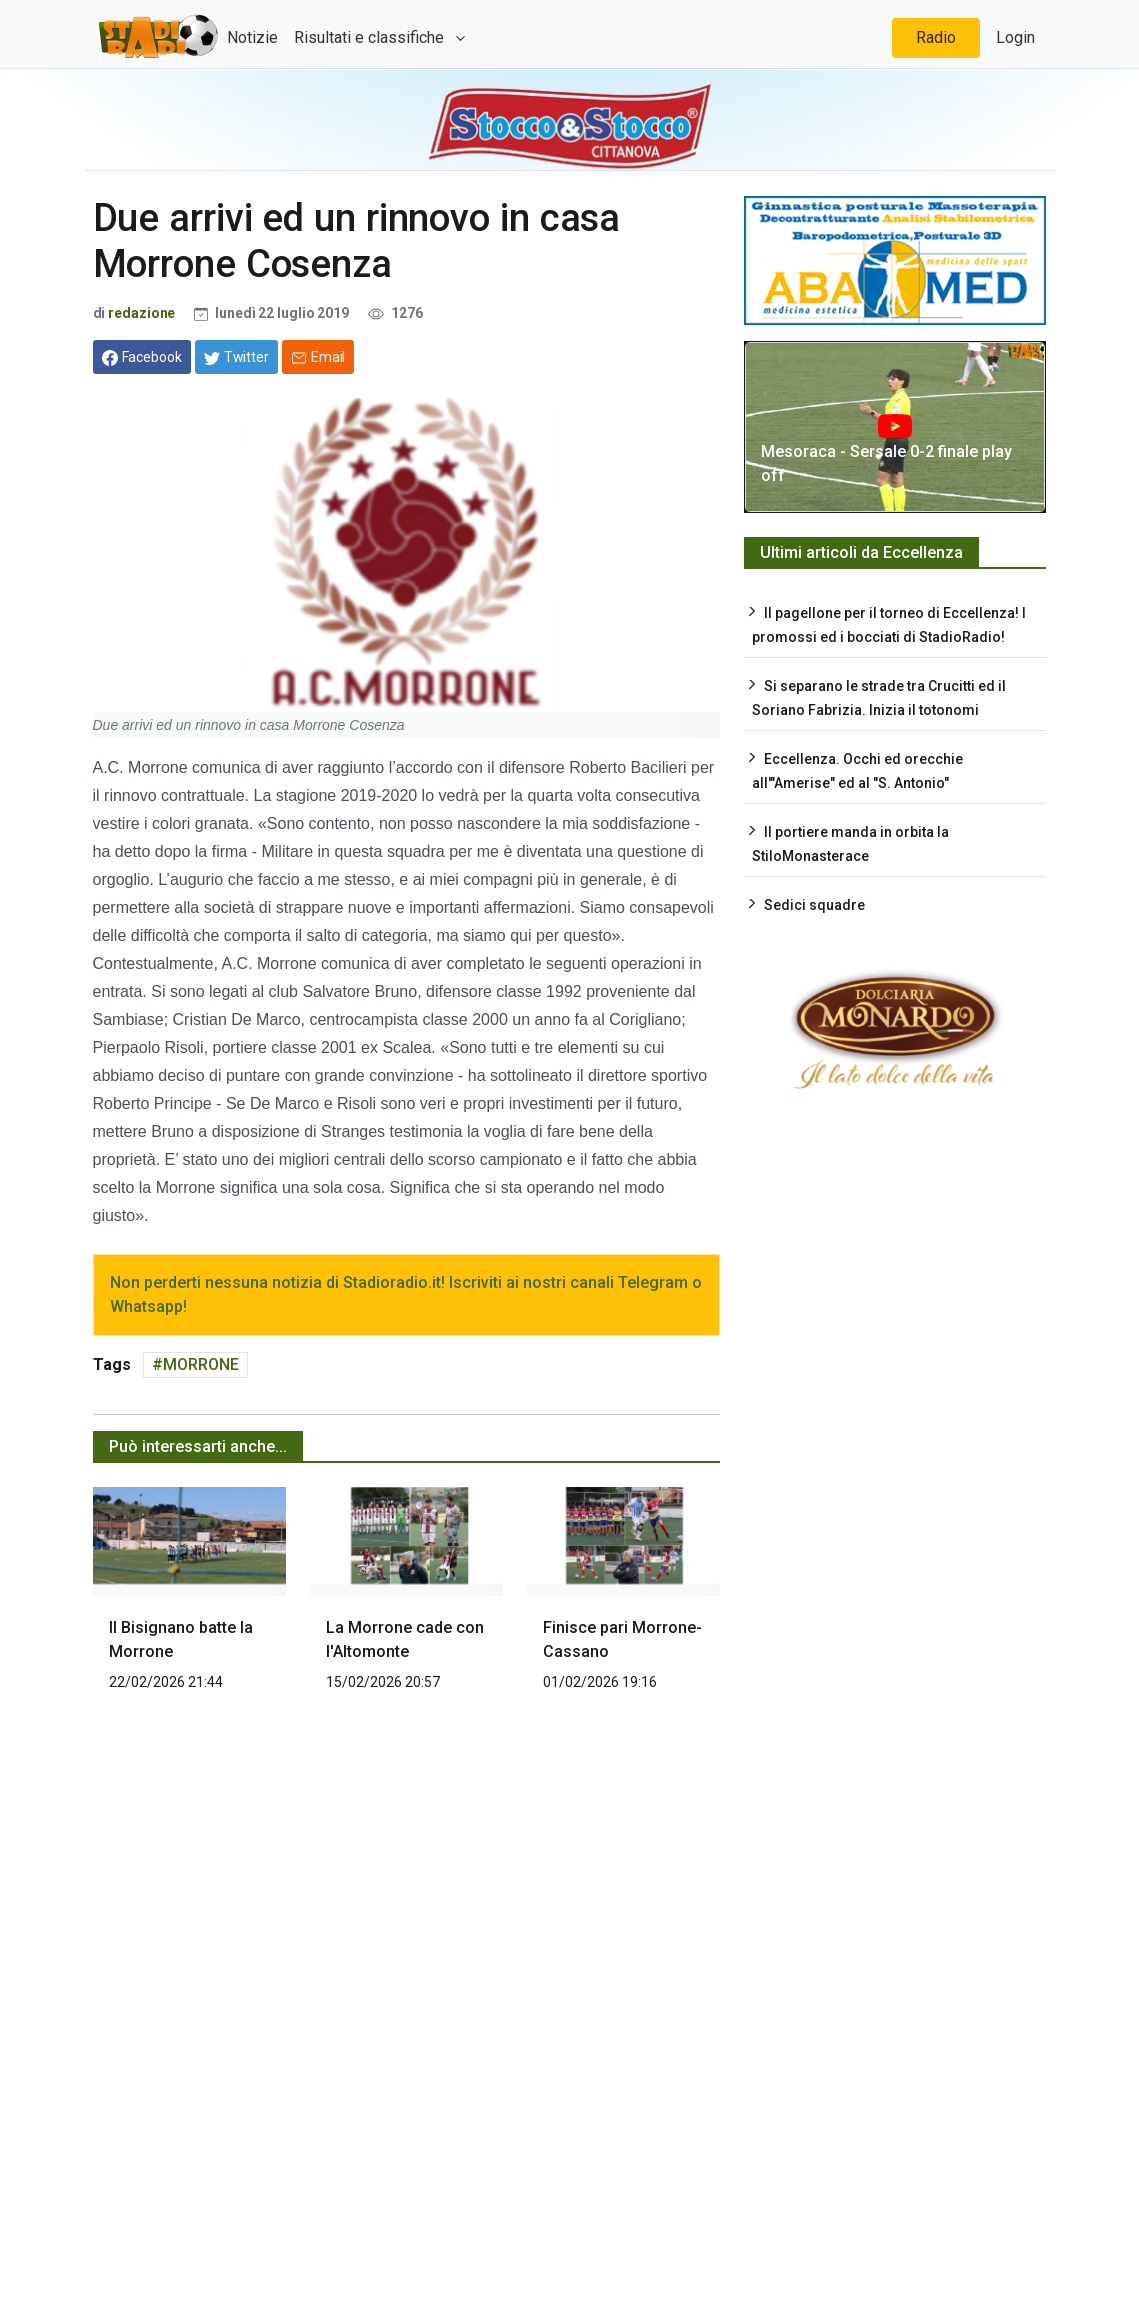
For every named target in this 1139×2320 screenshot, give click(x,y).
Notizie (252, 37)
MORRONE (201, 1364)
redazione (141, 313)
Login (1015, 37)
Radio (936, 37)
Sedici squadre (814, 905)
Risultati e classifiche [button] (371, 37)
